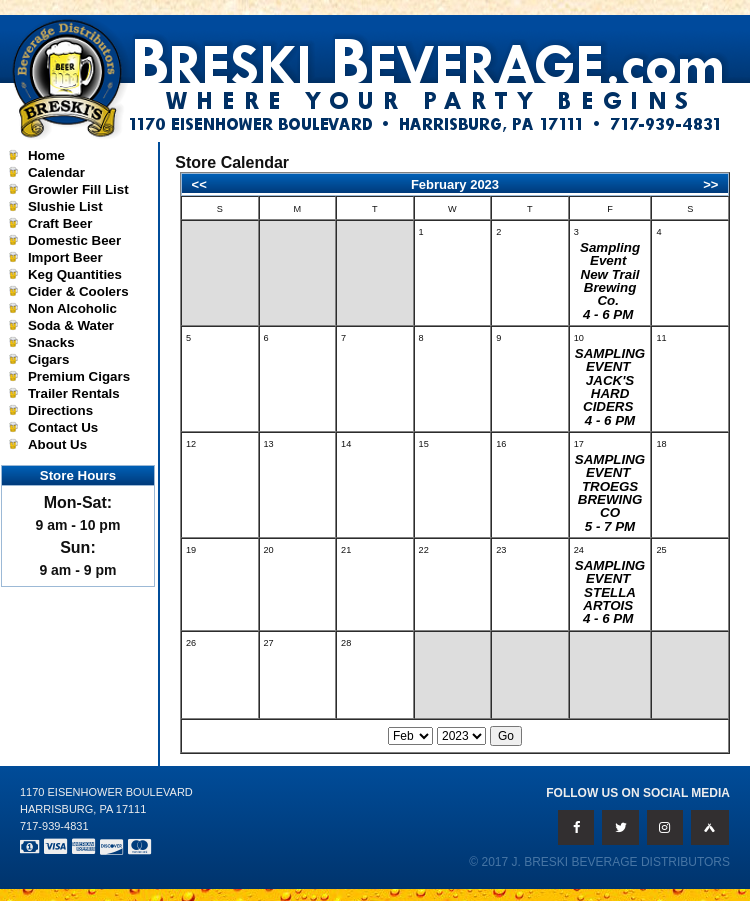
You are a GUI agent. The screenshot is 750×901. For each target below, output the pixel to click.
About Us (57, 444)
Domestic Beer (74, 240)
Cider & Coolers (78, 291)
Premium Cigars (79, 376)
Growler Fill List (78, 189)
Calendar (56, 172)
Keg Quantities (75, 274)
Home (46, 155)
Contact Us (63, 427)
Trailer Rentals (74, 393)
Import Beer (65, 257)
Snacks (51, 342)
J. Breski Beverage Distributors (621, 862)
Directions (60, 410)
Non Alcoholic (72, 308)
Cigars (48, 359)
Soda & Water (71, 325)
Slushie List (65, 206)
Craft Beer (60, 223)
